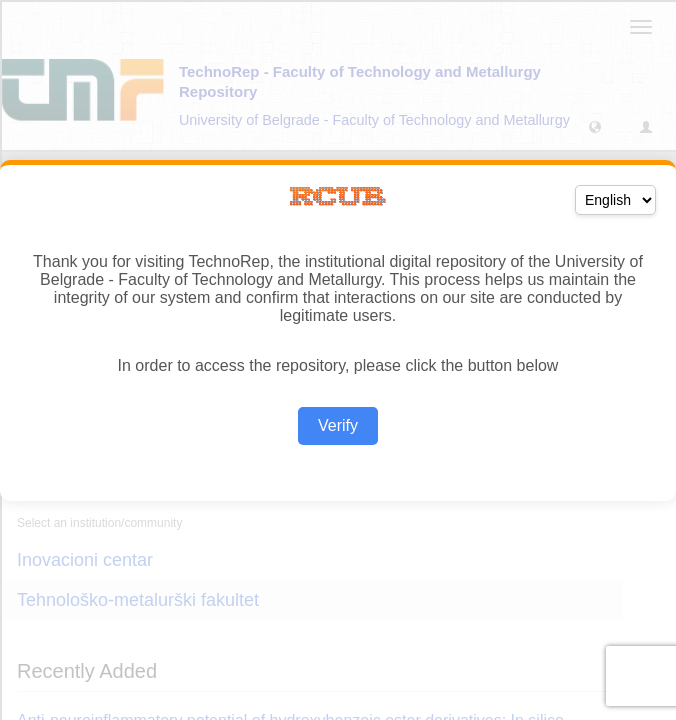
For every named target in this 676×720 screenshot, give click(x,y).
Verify (338, 425)
